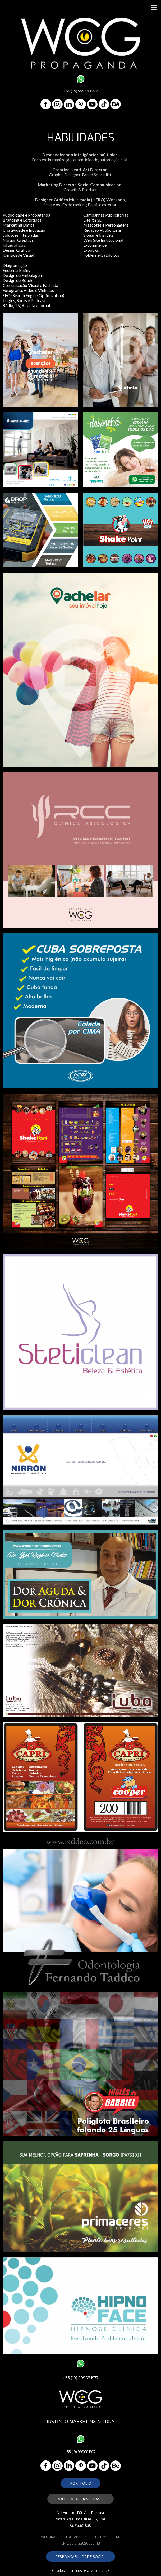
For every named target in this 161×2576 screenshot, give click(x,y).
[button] (80, 2483)
